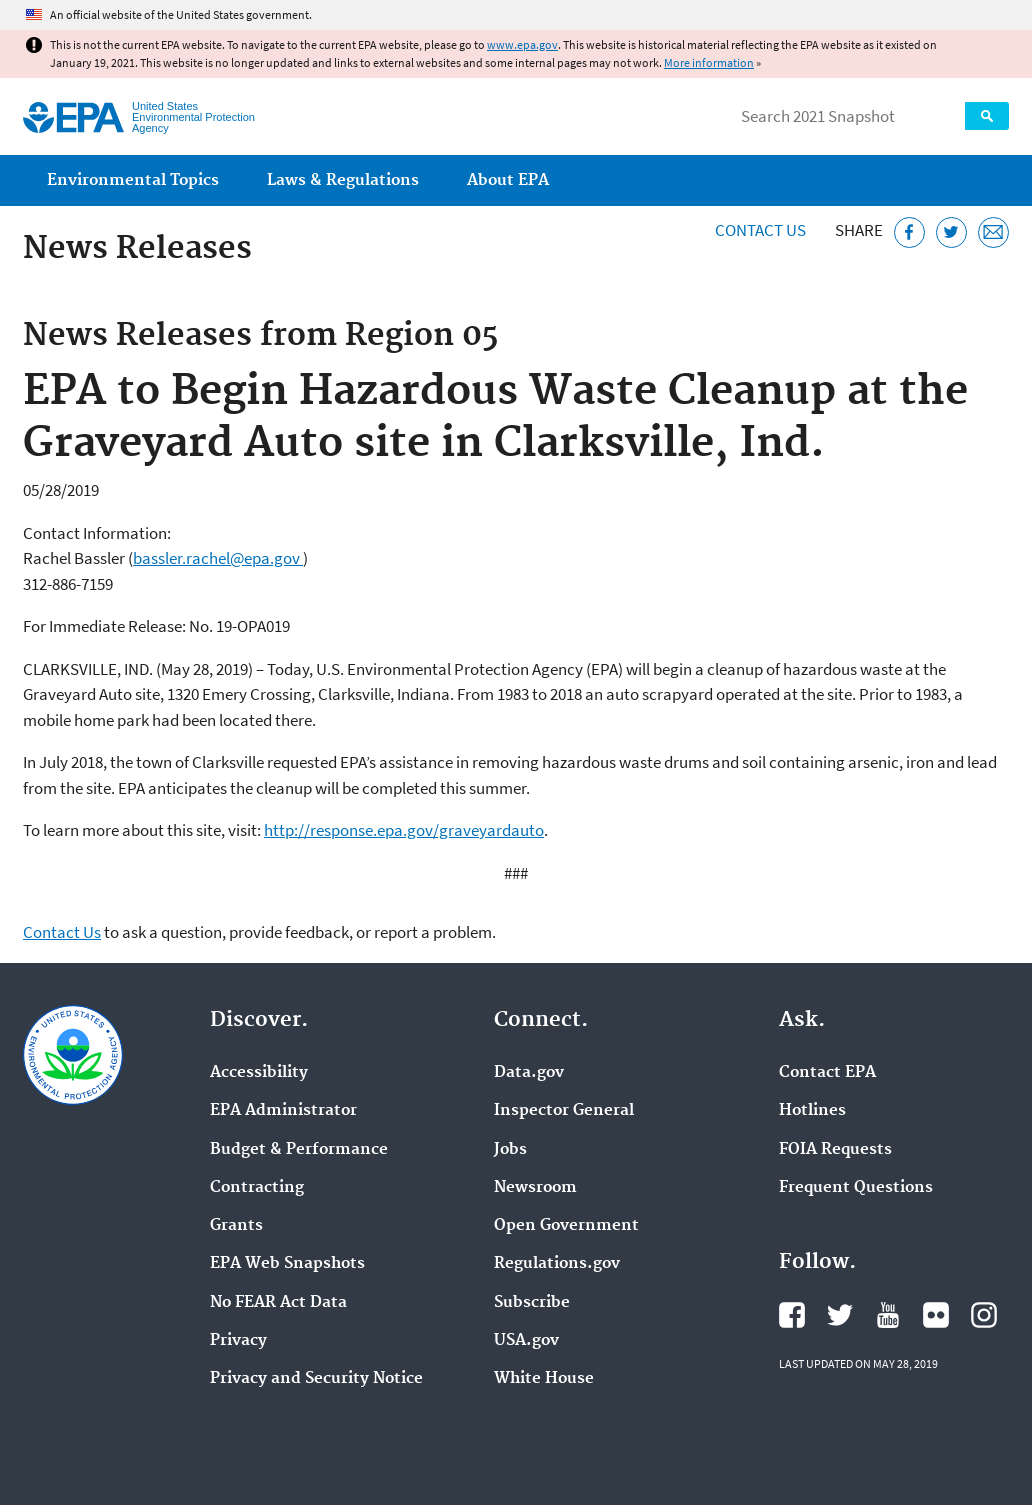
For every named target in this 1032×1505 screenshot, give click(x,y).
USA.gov (526, 1341)
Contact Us (760, 230)
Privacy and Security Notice (316, 1379)
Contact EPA (827, 1073)
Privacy (238, 1341)
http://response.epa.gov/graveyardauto (404, 830)
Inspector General (564, 1111)
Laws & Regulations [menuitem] (343, 180)
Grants (236, 1226)
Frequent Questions (856, 1188)
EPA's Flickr (936, 1315)
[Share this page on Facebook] (909, 232)
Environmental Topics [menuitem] (133, 180)
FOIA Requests (835, 1150)
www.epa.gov (522, 44)
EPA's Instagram (984, 1315)
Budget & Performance (299, 1150)
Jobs (510, 1150)
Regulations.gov (557, 1264)
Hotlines (812, 1111)
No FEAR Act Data (278, 1303)
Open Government (566, 1226)
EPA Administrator (283, 1111)
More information (709, 62)
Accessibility (259, 1073)
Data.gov (529, 1073)
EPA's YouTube (888, 1315)
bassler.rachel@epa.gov (218, 558)
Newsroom (535, 1188)
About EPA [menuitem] (508, 180)
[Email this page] (993, 232)
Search (987, 116)
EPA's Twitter (840, 1315)
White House (544, 1379)
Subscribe (532, 1303)
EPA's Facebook (792, 1315)
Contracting (257, 1188)
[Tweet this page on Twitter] (951, 232)
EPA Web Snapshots (287, 1264)
